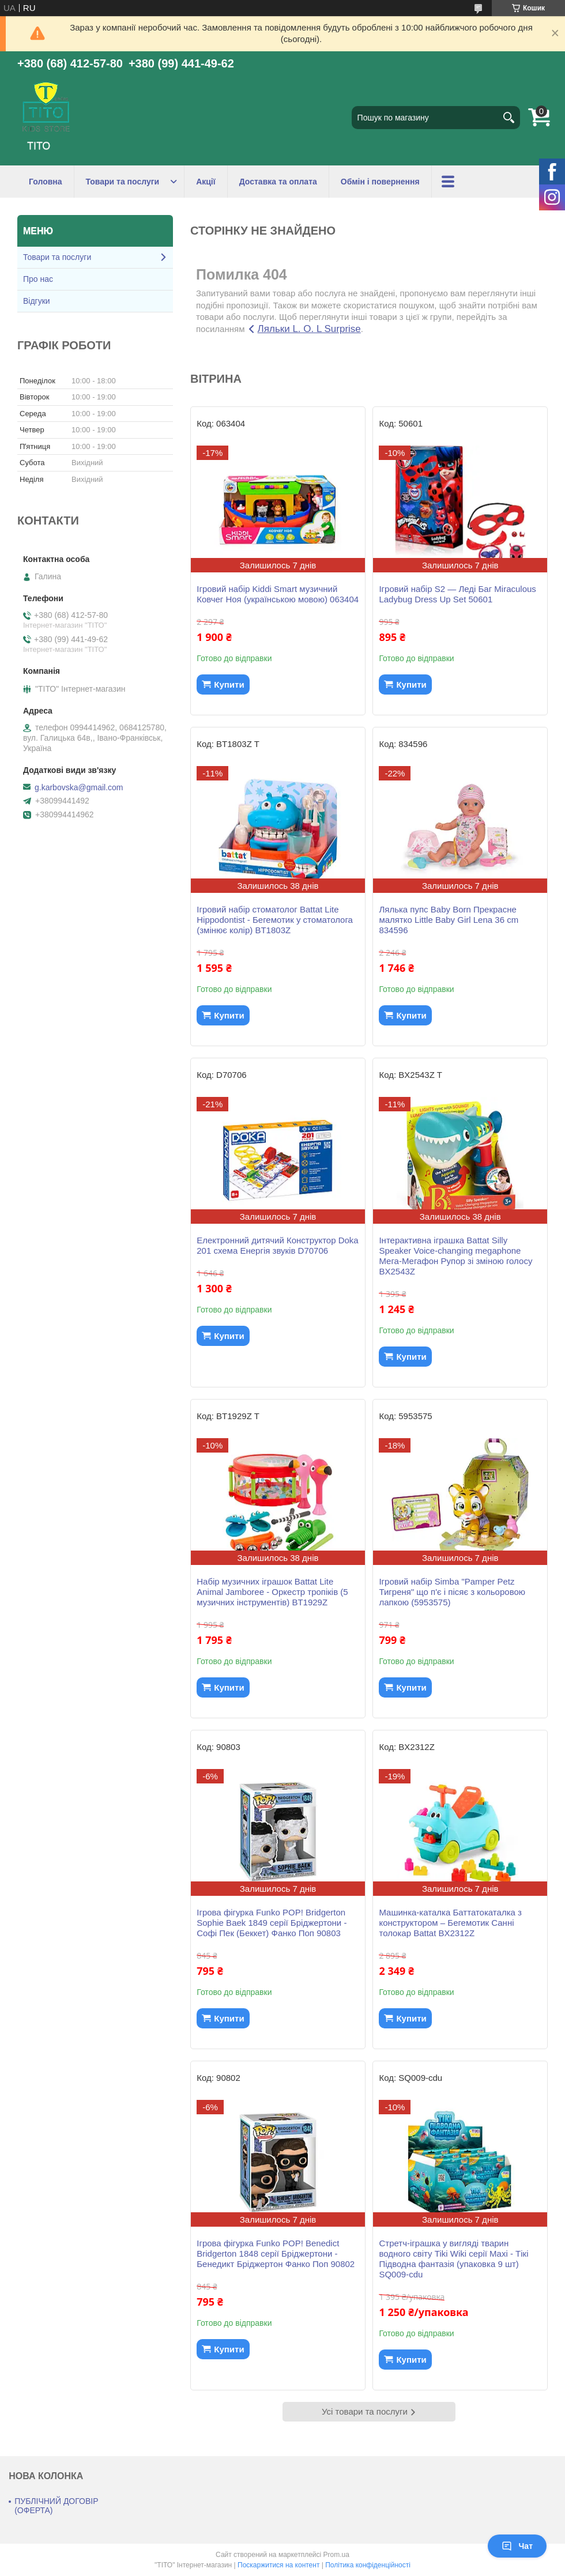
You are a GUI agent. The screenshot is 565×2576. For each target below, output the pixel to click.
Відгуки (36, 301)
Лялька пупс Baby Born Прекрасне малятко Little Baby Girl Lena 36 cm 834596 (448, 919)
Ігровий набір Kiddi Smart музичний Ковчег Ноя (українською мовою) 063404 (278, 594)
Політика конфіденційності (367, 2565)
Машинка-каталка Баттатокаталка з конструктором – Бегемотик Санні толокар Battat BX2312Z (450, 1922)
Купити (229, 684)
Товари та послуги (123, 181)
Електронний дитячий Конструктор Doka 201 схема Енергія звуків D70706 (277, 1245)
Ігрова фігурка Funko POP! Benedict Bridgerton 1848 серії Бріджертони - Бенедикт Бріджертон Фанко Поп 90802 (276, 2253)
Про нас (38, 279)
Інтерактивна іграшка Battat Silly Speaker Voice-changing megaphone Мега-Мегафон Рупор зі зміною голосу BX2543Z (455, 1255)
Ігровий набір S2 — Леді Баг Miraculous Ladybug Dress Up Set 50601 (457, 594)
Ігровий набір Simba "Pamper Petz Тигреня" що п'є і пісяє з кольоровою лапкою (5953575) (452, 1591)
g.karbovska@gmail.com (79, 787)
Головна (45, 181)
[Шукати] (508, 117)
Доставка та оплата (278, 181)
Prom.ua (336, 2555)
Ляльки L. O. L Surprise (309, 328)
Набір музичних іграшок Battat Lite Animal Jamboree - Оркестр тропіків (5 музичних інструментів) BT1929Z (272, 1591)
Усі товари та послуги (365, 2411)
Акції (206, 181)
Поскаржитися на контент (278, 2565)
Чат (517, 2546)
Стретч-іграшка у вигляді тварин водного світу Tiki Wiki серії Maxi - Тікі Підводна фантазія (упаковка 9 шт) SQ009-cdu (453, 2258)
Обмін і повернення (380, 181)
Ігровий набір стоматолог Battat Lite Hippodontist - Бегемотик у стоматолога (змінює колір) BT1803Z (275, 919)
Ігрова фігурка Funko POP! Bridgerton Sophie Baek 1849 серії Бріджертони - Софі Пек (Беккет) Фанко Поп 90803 (271, 1922)
